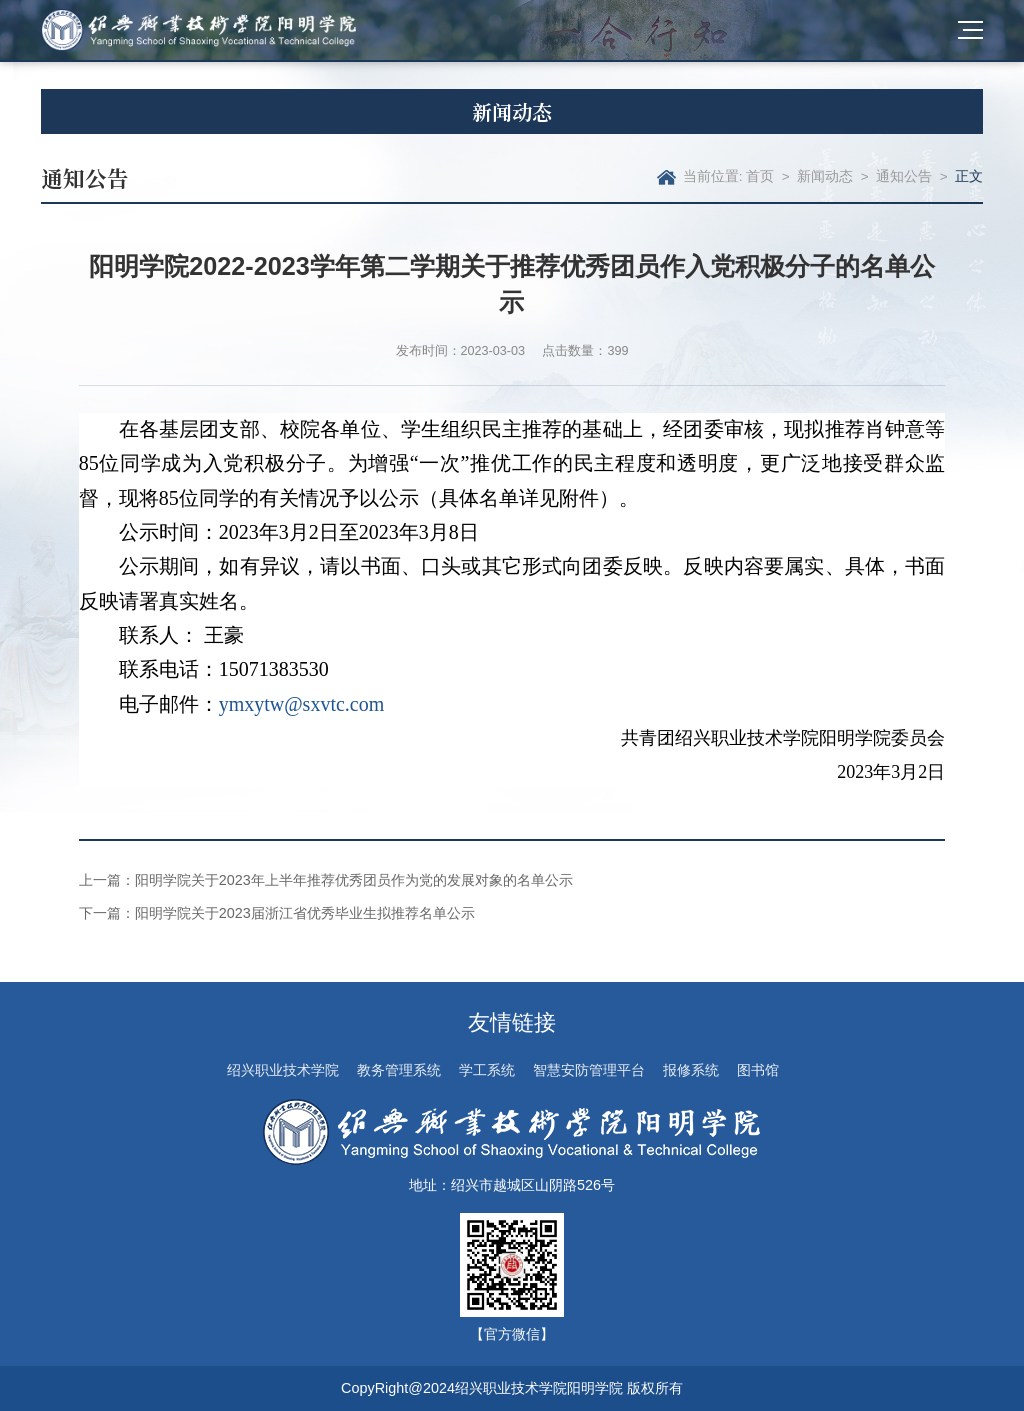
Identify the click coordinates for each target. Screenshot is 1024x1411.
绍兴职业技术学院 (283, 1070)
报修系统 (691, 1070)
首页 (760, 176)
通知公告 (904, 176)
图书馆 (758, 1070)
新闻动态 (825, 176)
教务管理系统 (399, 1070)
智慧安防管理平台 (589, 1070)
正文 (969, 176)
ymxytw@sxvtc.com (302, 704)
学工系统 (487, 1070)
